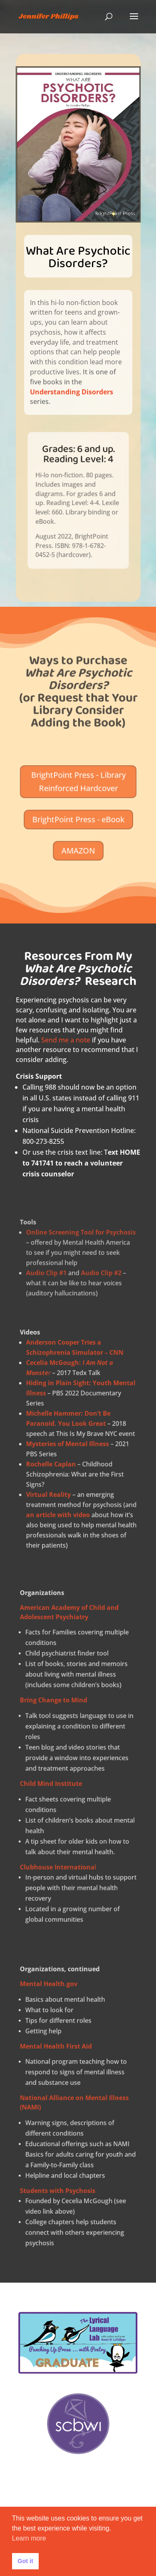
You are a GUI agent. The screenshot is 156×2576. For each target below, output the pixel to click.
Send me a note (65, 1040)
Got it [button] (25, 2561)
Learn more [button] (29, 2538)
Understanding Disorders (72, 384)
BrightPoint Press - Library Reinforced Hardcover (78, 794)
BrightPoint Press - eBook (78, 817)
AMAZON (78, 836)
